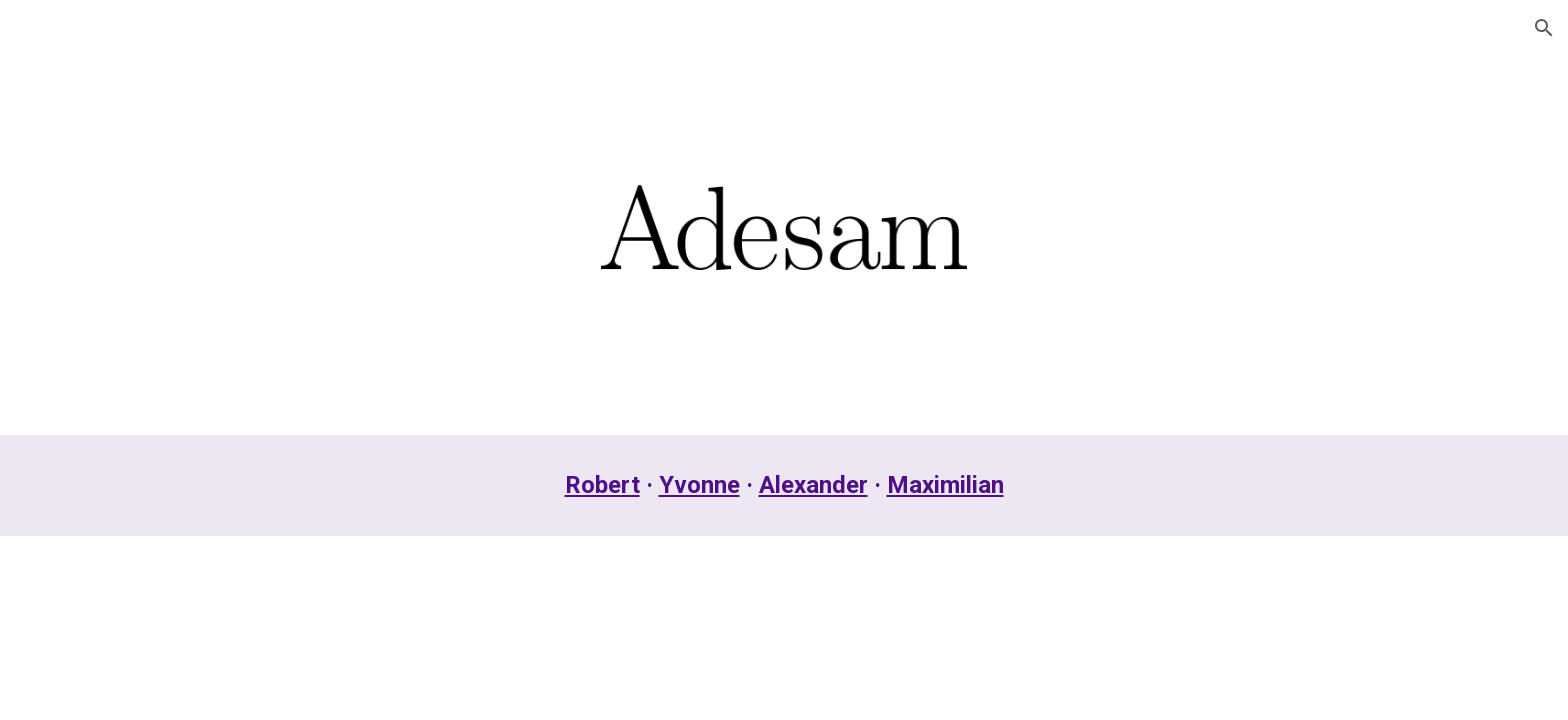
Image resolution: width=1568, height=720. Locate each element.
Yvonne (699, 485)
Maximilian (945, 485)
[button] (1544, 28)
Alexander (813, 485)
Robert (602, 485)
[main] (784, 485)
